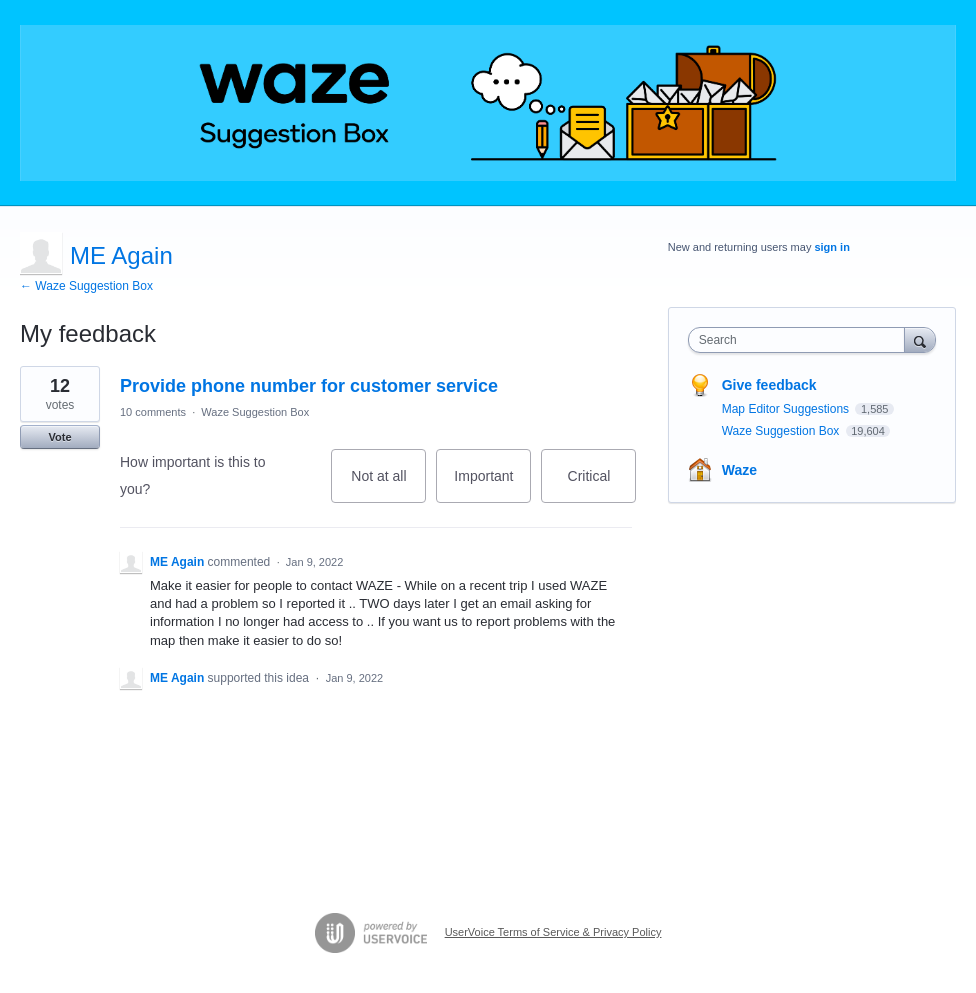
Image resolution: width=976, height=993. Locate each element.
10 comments (153, 412)
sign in (831, 247)
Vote (59, 437)
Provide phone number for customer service (309, 386)
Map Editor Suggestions (787, 409)
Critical (602, 485)
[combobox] (801, 340)
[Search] (920, 339)
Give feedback (769, 385)
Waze (739, 470)
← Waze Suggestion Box (86, 286)
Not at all (388, 485)
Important (492, 485)
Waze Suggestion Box (255, 412)
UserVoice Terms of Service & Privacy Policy (553, 932)
